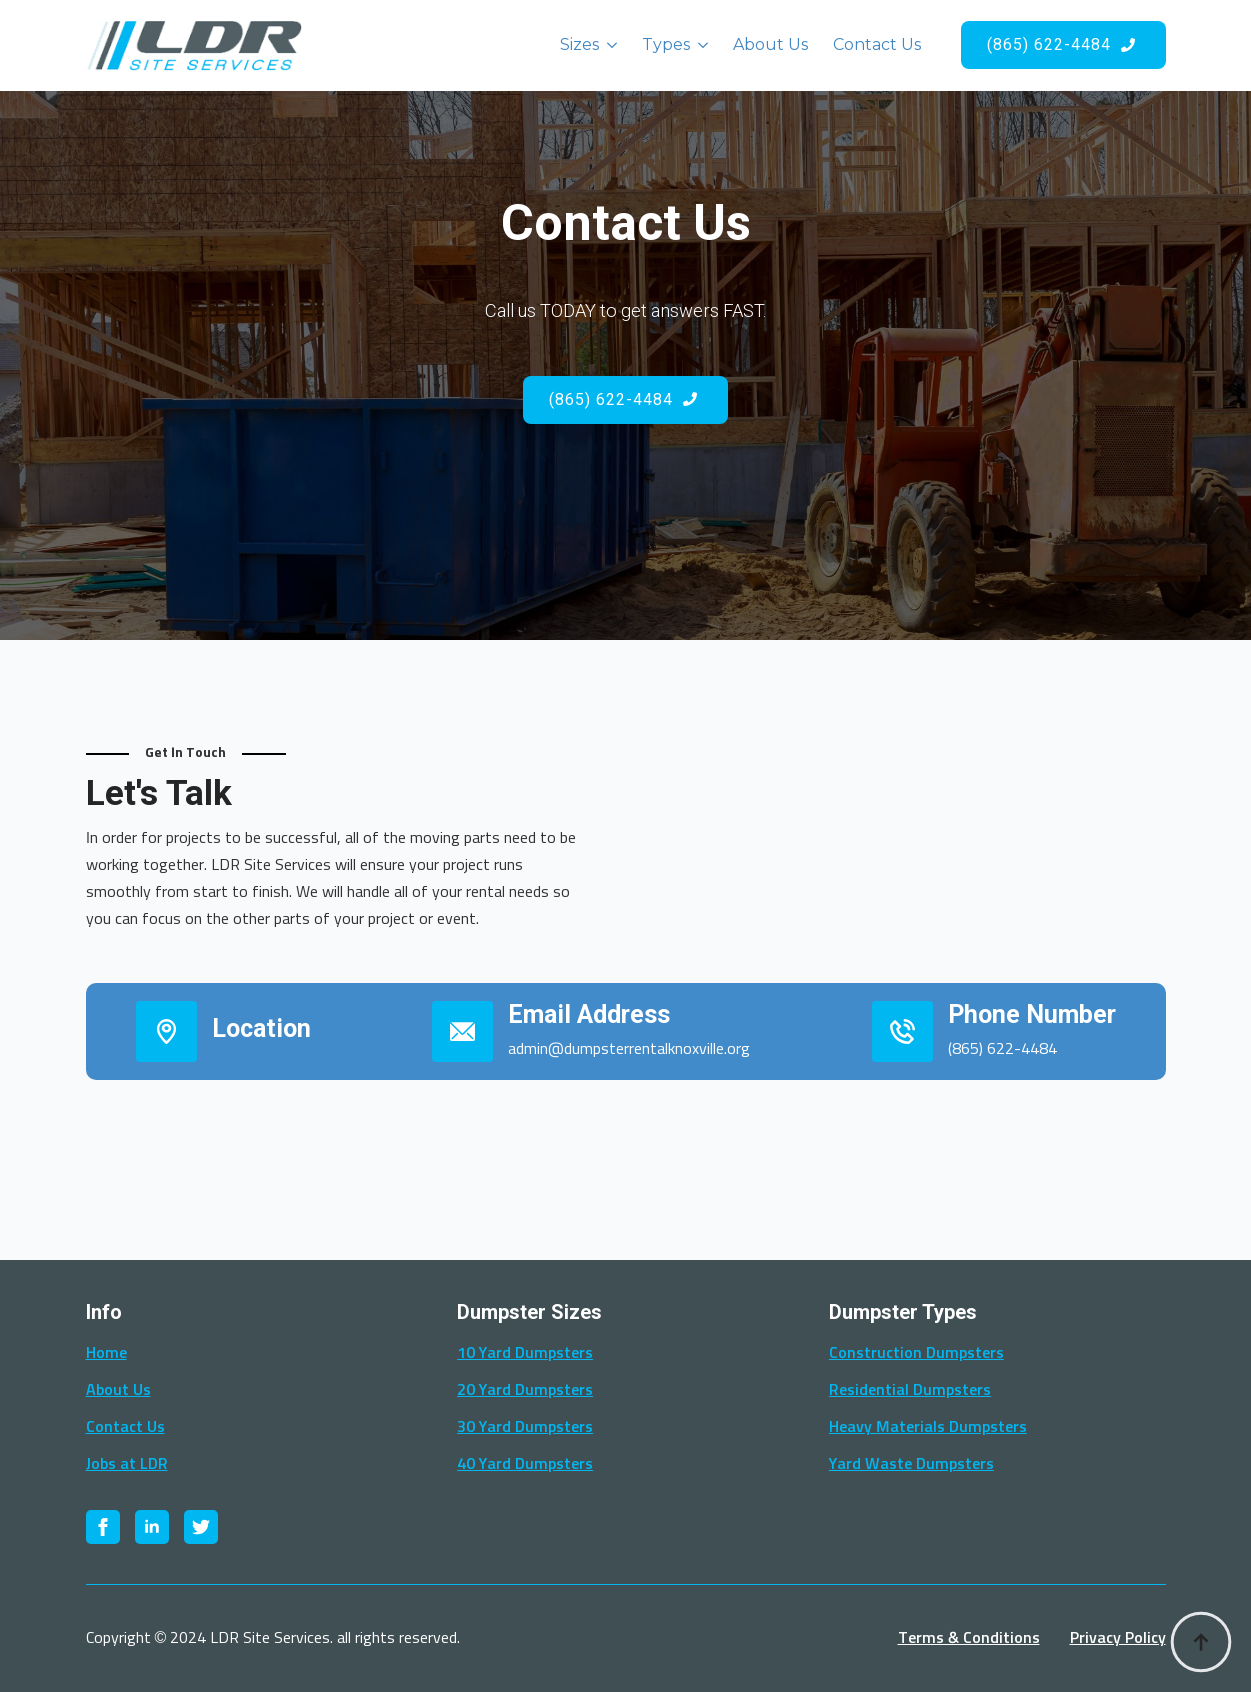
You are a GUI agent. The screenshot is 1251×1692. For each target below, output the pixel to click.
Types (666, 44)
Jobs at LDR (127, 1464)
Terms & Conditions (969, 1638)
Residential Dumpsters (910, 1390)
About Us (770, 44)
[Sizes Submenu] (608, 45)
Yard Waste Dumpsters (911, 1464)
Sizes (579, 44)
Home (106, 1353)
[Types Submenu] (699, 45)
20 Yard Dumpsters (525, 1390)
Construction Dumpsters (916, 1353)
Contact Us (877, 44)
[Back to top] (1201, 1642)
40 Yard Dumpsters (525, 1464)
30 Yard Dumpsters (525, 1427)
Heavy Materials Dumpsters (928, 1427)
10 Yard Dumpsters (525, 1353)
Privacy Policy (1118, 1638)
